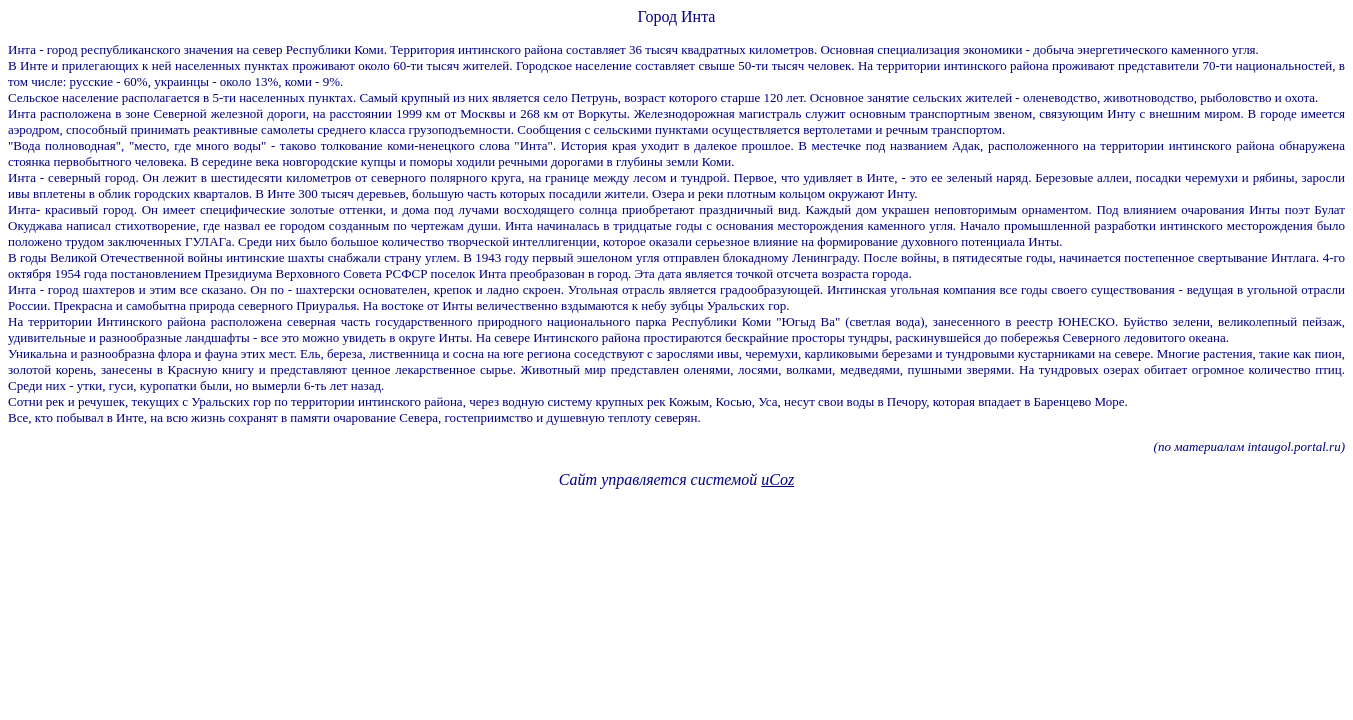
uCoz (777, 479)
